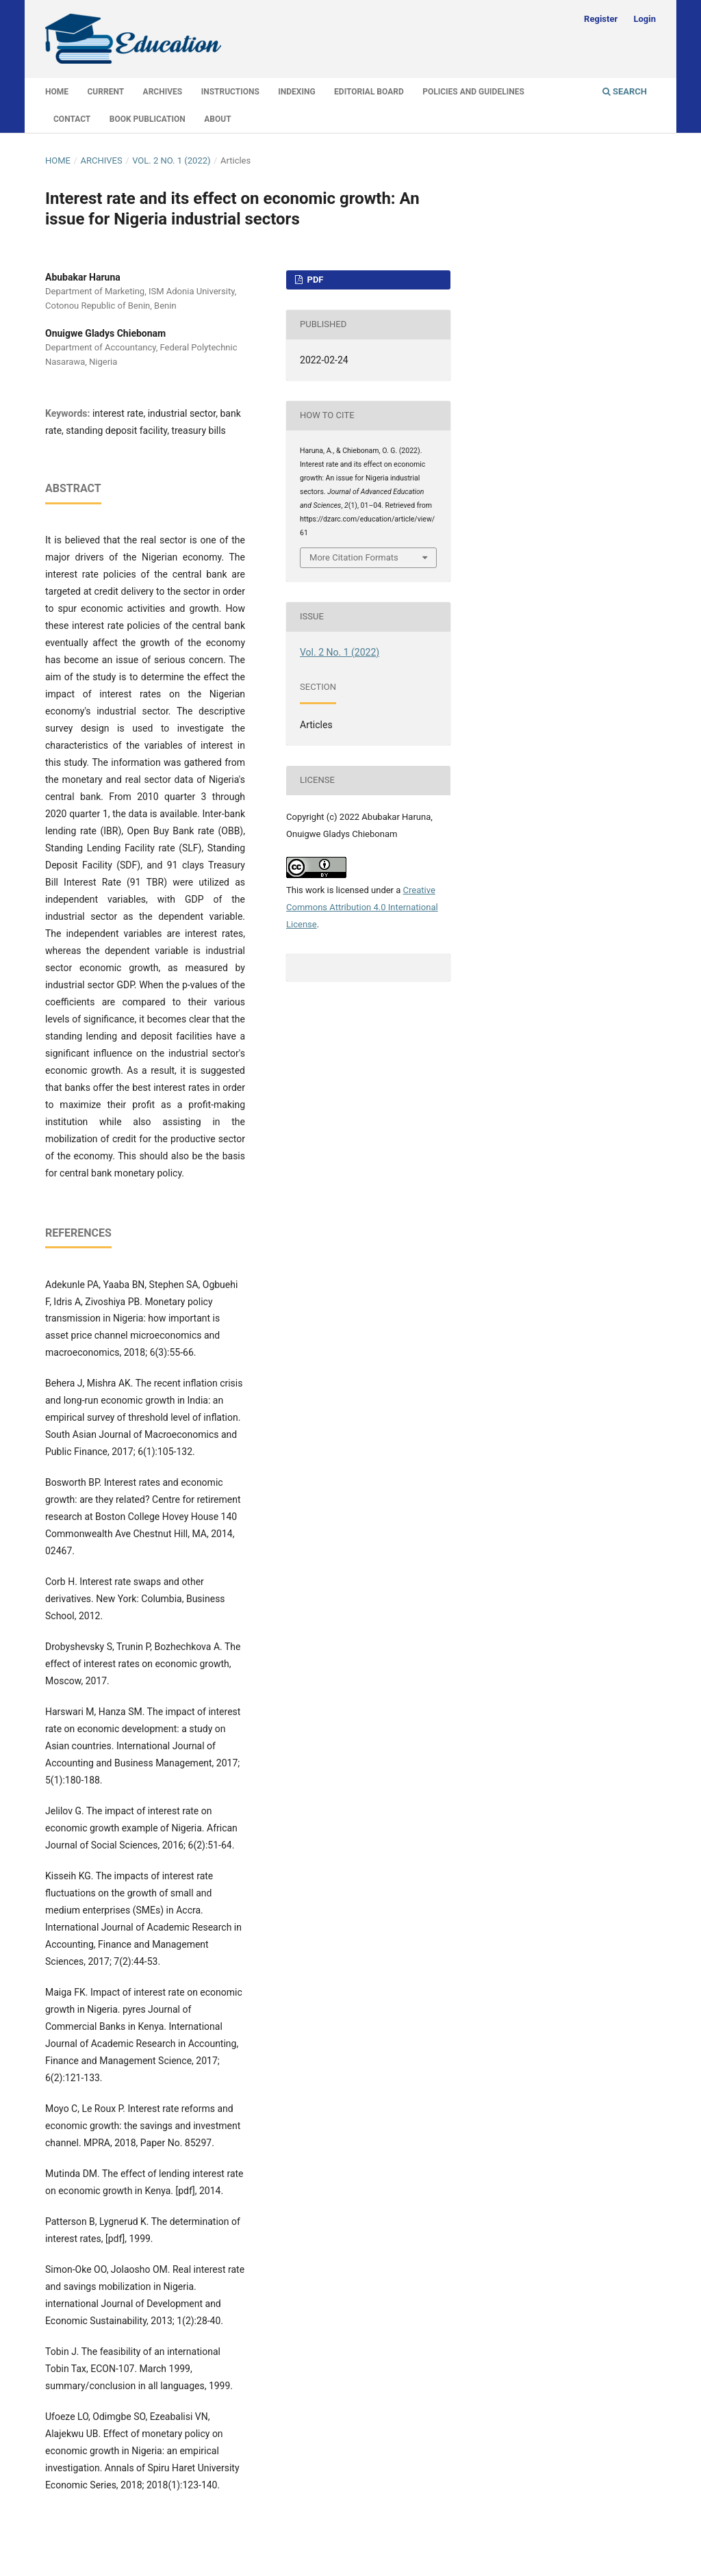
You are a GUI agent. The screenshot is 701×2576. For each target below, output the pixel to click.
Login (644, 19)
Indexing (296, 91)
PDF (314, 279)
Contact (71, 119)
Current (106, 91)
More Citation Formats (353, 557)
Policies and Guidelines (473, 91)
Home (56, 91)
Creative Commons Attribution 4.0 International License (362, 907)
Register (600, 19)
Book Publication (148, 119)
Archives (163, 91)
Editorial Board (369, 91)
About (217, 119)
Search (624, 91)
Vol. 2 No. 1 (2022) (171, 160)
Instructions (230, 91)
